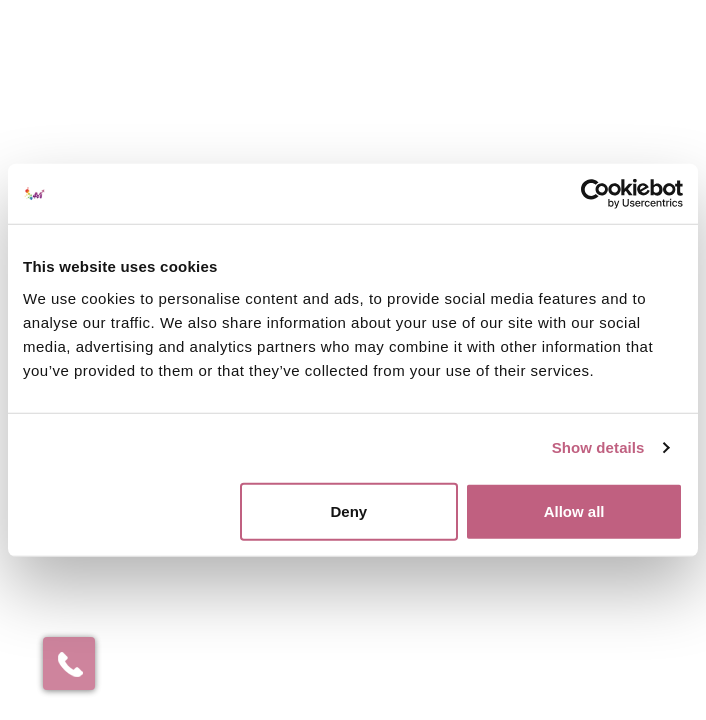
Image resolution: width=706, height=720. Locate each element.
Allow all (574, 510)
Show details (598, 447)
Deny (348, 510)
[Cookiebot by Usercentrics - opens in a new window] (595, 194)
